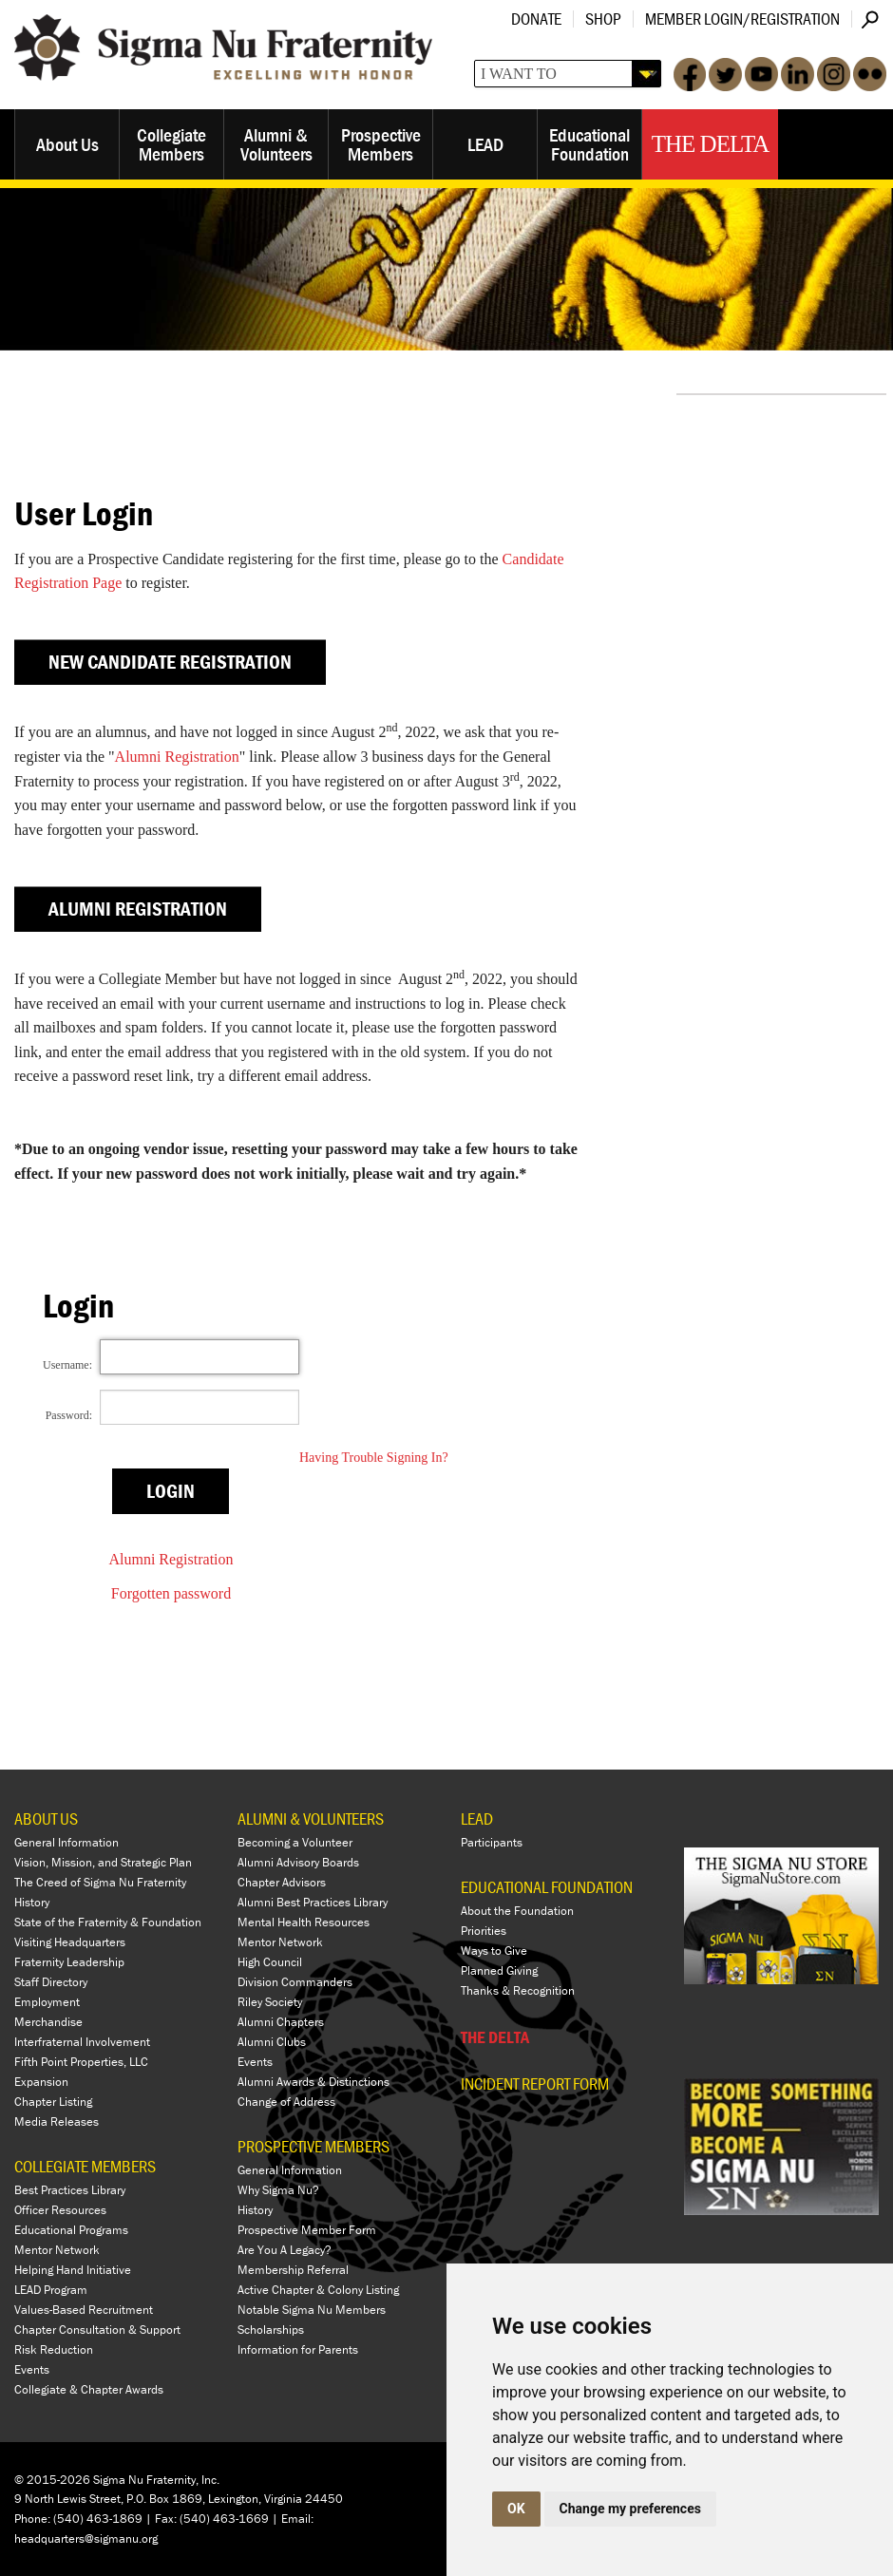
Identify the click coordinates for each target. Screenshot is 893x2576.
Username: (67, 1365)
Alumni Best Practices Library (313, 1902)
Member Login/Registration (742, 18)
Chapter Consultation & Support (97, 2329)
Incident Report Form (535, 2083)
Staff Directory (50, 1982)
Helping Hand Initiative (72, 2270)
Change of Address (286, 2101)
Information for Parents (298, 2349)
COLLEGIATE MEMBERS (85, 2166)
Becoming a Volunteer (295, 1842)
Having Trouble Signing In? (373, 1457)
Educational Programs (71, 2230)
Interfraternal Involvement (82, 2042)
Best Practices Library (69, 2190)
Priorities (483, 1931)
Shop (603, 18)
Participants (491, 1842)
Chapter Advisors (282, 1882)
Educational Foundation (589, 144)
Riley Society (270, 2002)
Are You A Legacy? (285, 2250)
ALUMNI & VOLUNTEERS (311, 1818)
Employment (47, 2002)
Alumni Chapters (281, 2022)
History (31, 1902)
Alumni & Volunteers (276, 144)
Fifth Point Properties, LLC (81, 2062)
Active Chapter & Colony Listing (318, 2290)
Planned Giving (499, 1970)
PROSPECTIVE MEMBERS (314, 2146)
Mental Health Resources (304, 1922)
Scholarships (271, 2329)
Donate (536, 18)
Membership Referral (293, 2270)
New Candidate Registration (170, 662)
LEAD (485, 144)
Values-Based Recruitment (83, 2309)
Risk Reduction (53, 2349)
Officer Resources (60, 2210)
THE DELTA (495, 2037)
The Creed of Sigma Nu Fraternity (100, 1882)
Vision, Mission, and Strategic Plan (103, 1862)
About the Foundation (517, 1911)
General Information (66, 1842)
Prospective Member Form (307, 2230)
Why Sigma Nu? (278, 2190)
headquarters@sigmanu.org (86, 2538)
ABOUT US (46, 1818)
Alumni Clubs (272, 2042)
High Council (270, 1962)
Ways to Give (494, 1950)
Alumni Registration (177, 756)
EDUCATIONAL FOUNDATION (547, 1887)
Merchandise (48, 2022)
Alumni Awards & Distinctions (314, 2082)
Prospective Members (381, 144)
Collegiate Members (171, 144)
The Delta (710, 144)
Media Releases (56, 2121)
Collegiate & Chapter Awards (88, 2389)
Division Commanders (295, 1982)
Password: (69, 1415)
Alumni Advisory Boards (298, 1862)
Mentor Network (57, 2250)
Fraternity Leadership (69, 1962)
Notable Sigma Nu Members (312, 2309)
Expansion (41, 2082)
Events (31, 2369)
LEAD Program (50, 2290)
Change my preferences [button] (630, 2508)
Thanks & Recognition (518, 1990)
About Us (67, 144)
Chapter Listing (53, 2101)
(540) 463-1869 (97, 2518)
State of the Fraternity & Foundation (107, 1922)
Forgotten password (171, 1593)
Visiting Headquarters (69, 1942)
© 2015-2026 (52, 2480)
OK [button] (516, 2508)
